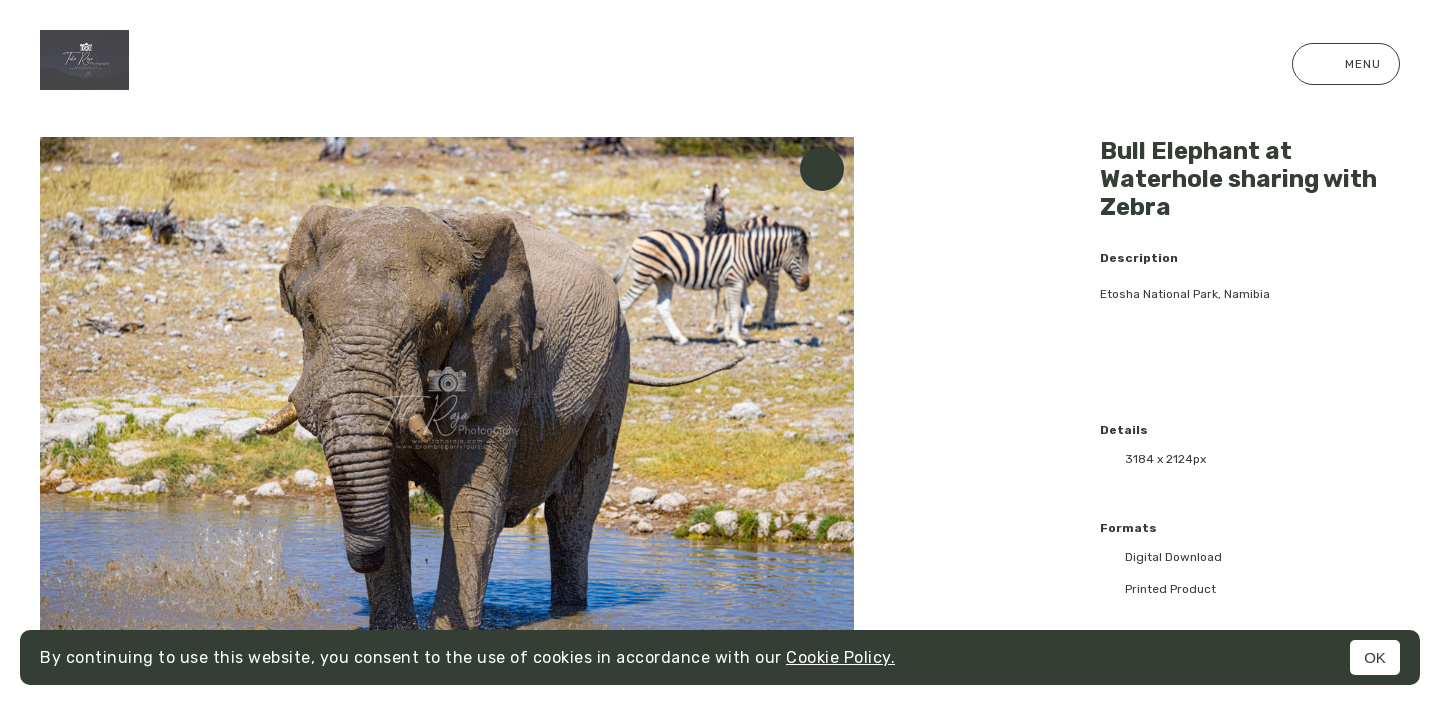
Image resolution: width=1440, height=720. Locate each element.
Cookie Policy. (840, 657)
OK (1375, 657)
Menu (1346, 64)
